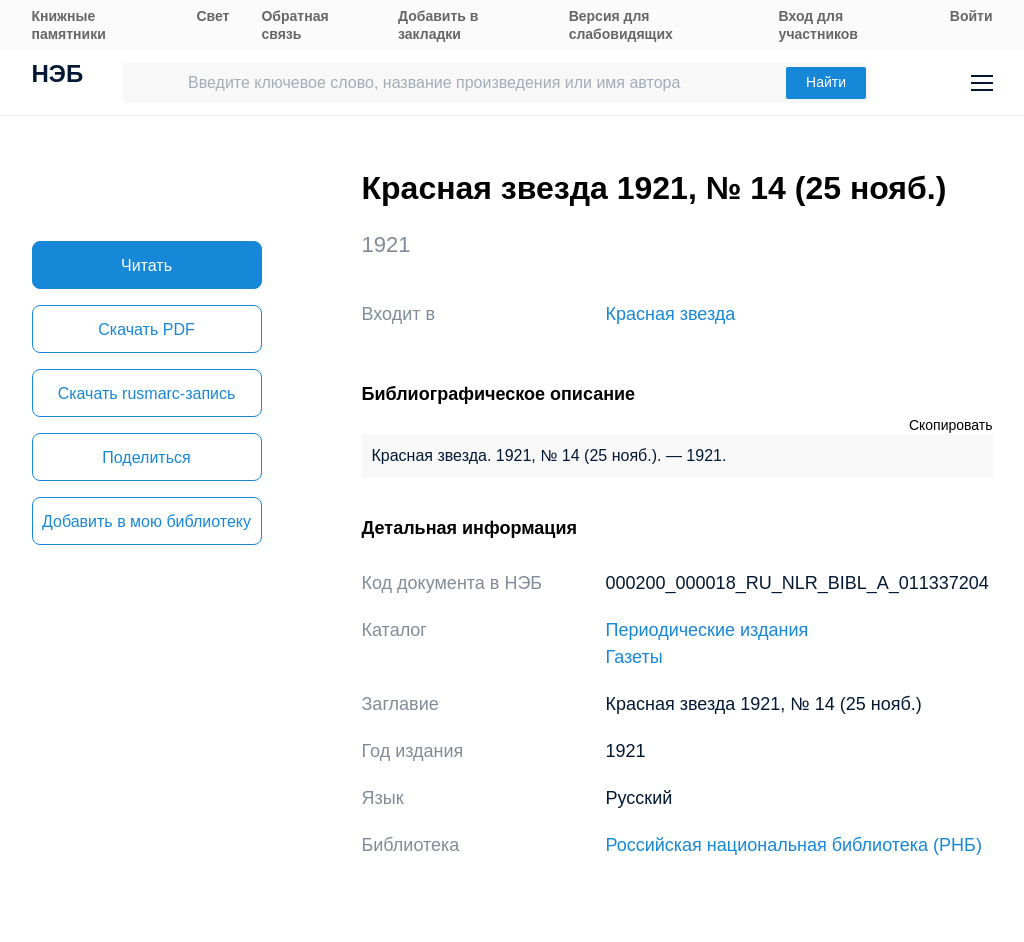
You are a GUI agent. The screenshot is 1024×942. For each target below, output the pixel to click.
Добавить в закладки (438, 25)
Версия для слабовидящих (621, 25)
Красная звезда (671, 314)
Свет (212, 16)
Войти (971, 16)
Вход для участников (818, 25)
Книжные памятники (69, 25)
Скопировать (951, 425)
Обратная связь (294, 25)
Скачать (146, 329)
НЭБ (58, 76)
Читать (146, 265)
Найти (826, 82)
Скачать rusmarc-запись (147, 393)
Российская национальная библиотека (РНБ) (794, 845)
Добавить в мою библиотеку (146, 521)
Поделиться (146, 457)
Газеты (634, 657)
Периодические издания (707, 630)
